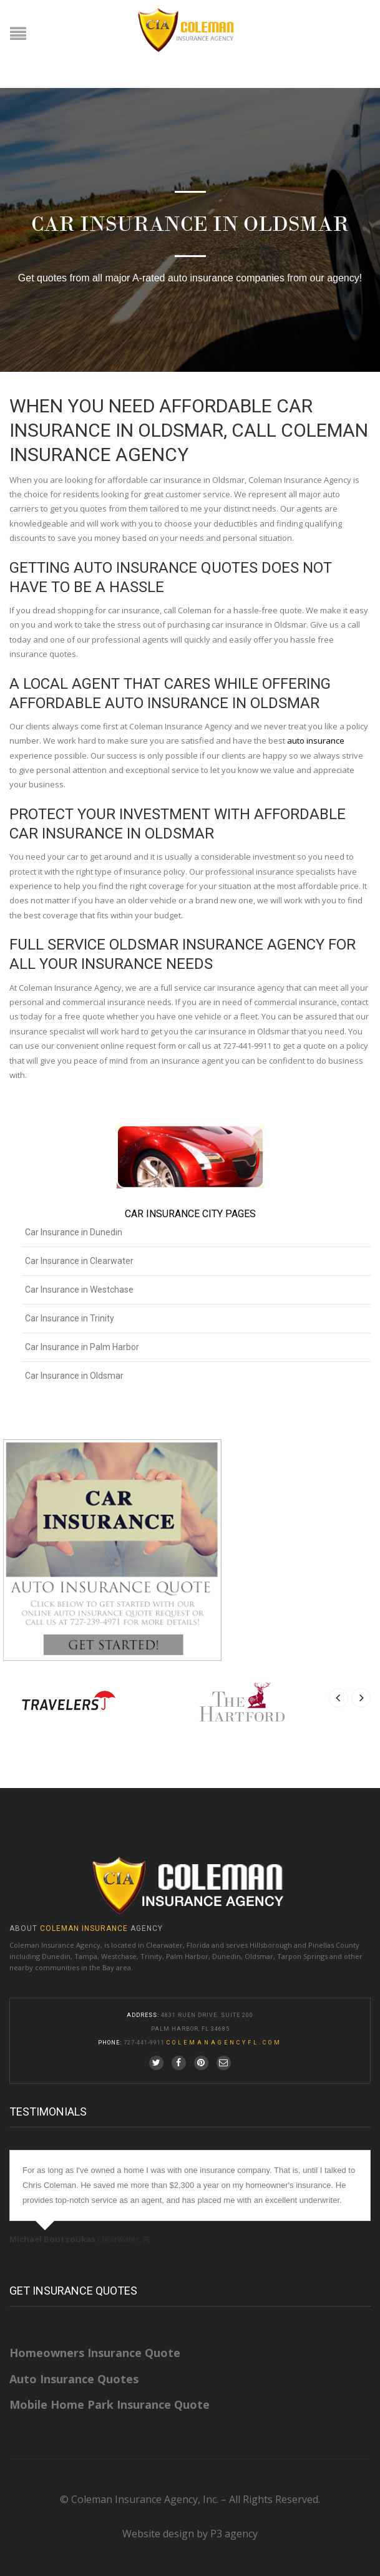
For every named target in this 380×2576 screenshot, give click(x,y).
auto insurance (315, 740)
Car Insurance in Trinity (69, 1318)
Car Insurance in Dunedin (73, 1232)
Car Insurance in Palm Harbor (82, 1347)
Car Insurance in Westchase (79, 1290)
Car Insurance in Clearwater (79, 1261)
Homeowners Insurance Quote (94, 2352)
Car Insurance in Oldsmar (74, 1376)
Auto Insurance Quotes (74, 2378)
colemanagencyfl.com (224, 2042)
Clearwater (164, 1945)
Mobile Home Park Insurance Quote (109, 2404)
